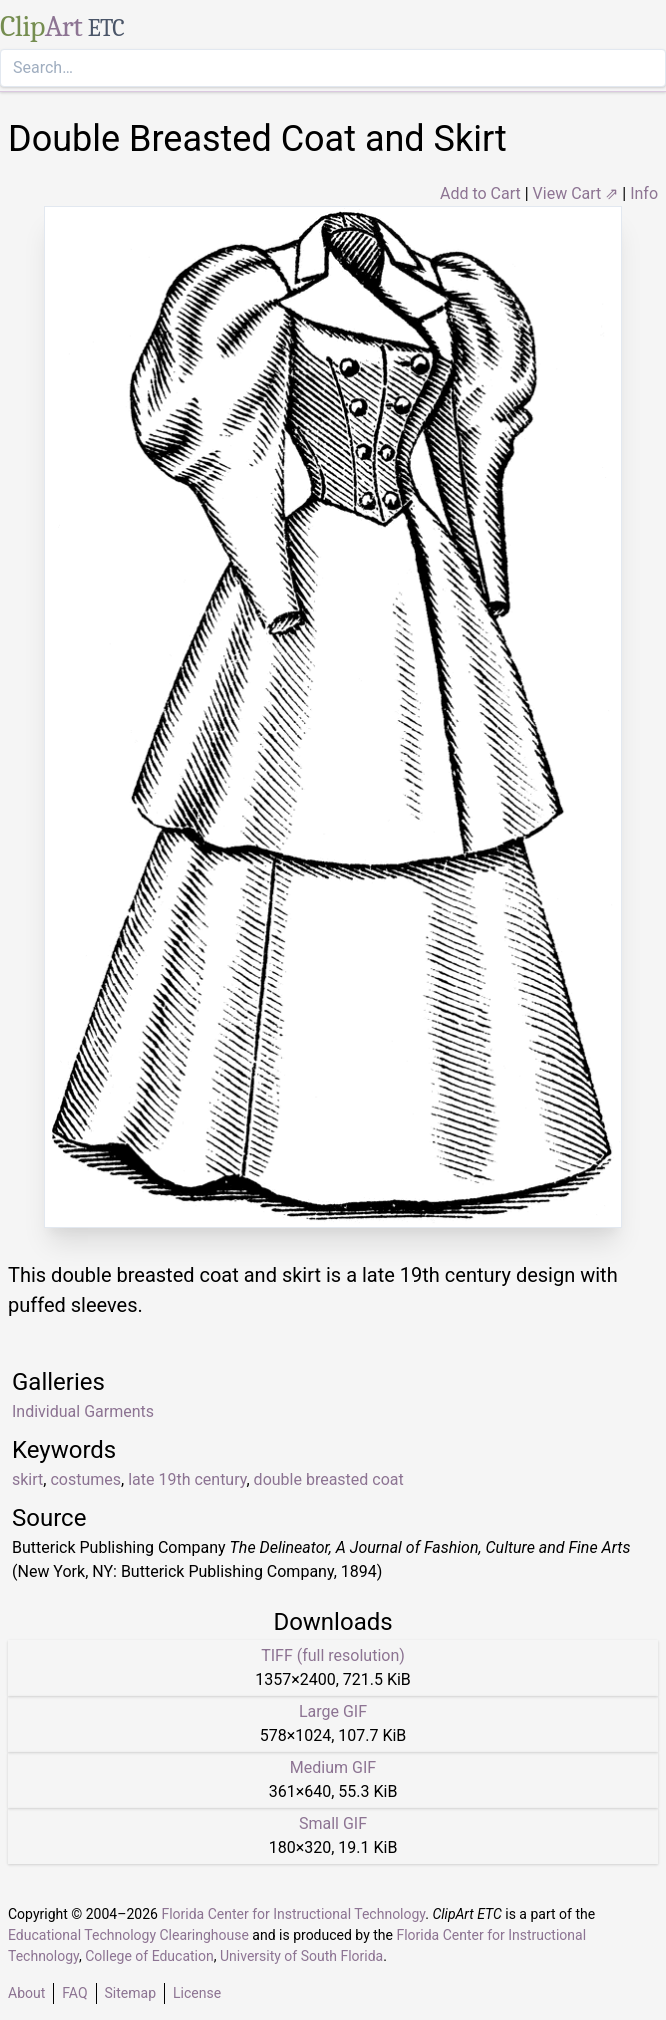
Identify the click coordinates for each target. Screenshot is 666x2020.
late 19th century (187, 1479)
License (197, 1993)
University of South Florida (301, 1956)
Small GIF (333, 1823)
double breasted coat (329, 1479)
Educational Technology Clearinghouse (128, 1935)
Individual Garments (83, 1411)
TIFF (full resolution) (333, 1655)
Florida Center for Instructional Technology (293, 1914)
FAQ (74, 1993)
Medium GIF (333, 1767)
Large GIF (333, 1711)
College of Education (149, 1956)
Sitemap (130, 1993)
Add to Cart (480, 193)
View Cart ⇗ (576, 193)
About (26, 1993)
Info (644, 193)
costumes (85, 1479)
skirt (27, 1479)
